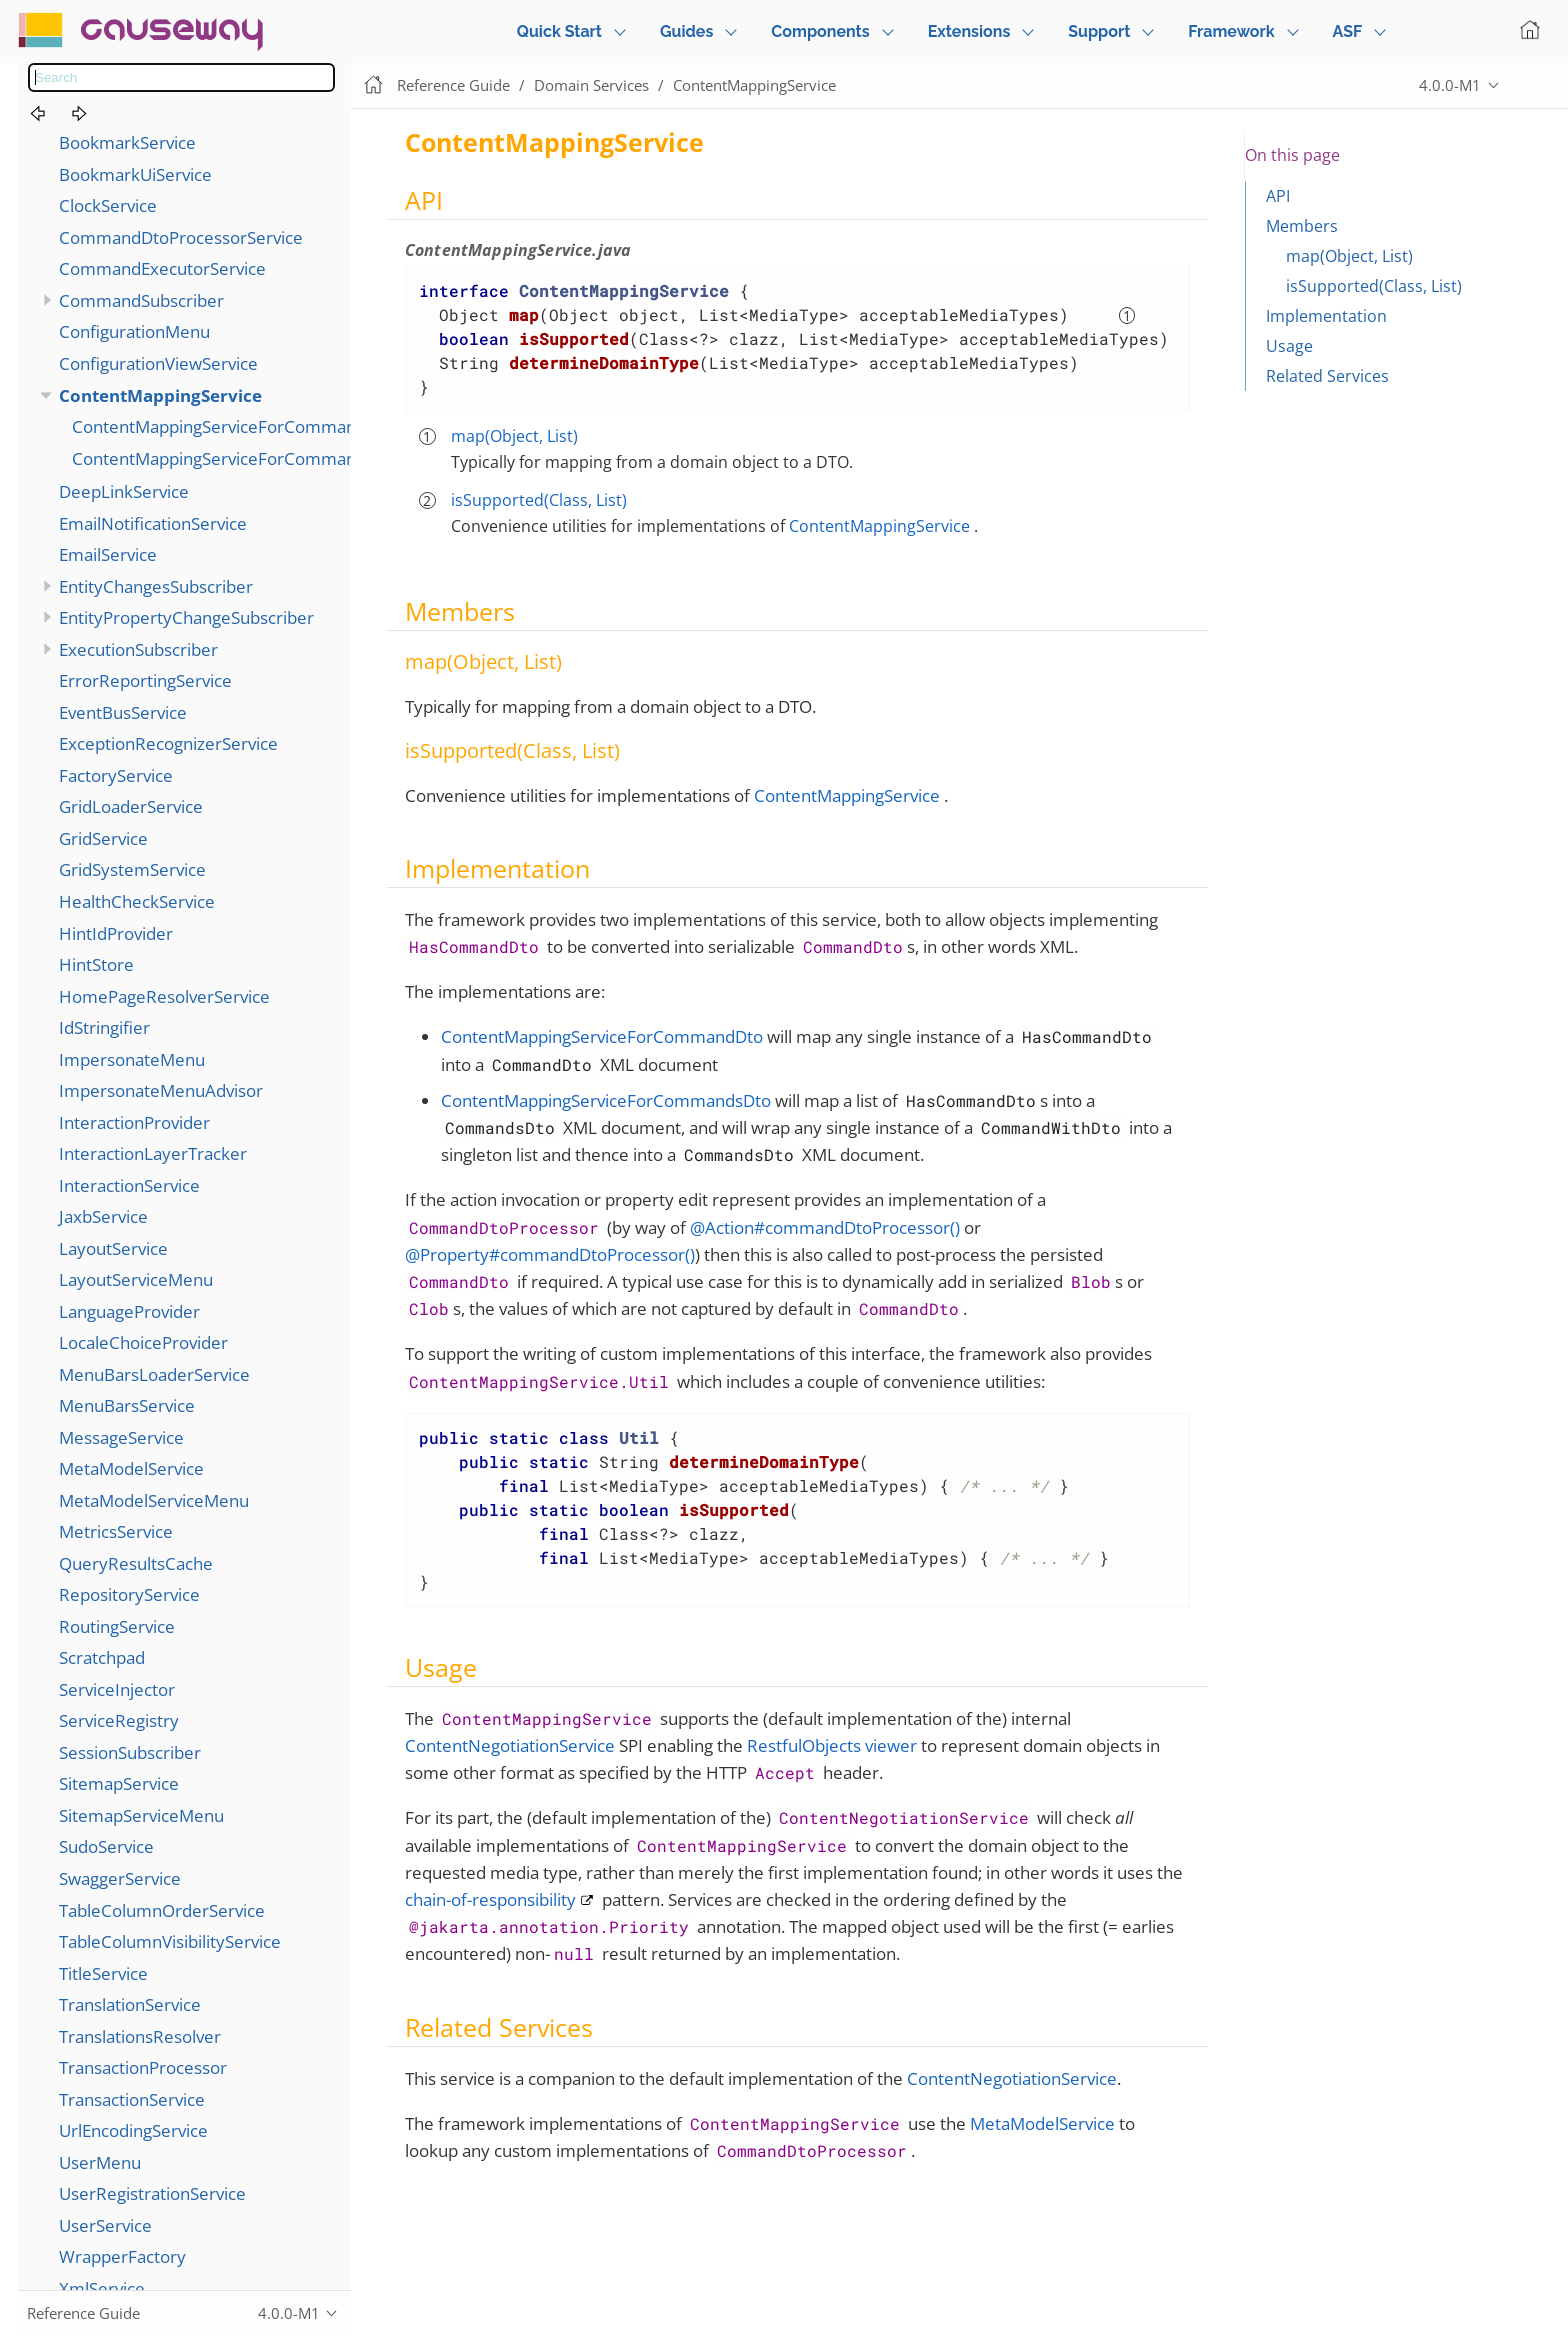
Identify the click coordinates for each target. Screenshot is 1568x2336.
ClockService (108, 205)
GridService (103, 838)
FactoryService (116, 775)
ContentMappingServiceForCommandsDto (237, 458)
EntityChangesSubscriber (156, 586)
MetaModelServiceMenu (154, 1500)
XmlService (102, 2288)
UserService (105, 2225)
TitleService (103, 1973)
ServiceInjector (117, 1689)
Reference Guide (453, 85)
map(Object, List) (514, 436)
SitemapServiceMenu (141, 1815)
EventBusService (123, 712)
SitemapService (119, 1783)
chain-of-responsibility (490, 1899)
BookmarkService (127, 142)
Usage (1289, 346)
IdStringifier (104, 1027)
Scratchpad (102, 1657)
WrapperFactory (122, 2256)
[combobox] (181, 77)
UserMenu (100, 2162)
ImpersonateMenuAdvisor (161, 1090)
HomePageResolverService (164, 996)
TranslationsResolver (140, 2036)
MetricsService (116, 1531)
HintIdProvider (116, 933)
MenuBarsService (127, 1405)
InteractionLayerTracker (153, 1153)
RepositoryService (129, 1594)
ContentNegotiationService (510, 1745)
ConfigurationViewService (158, 363)
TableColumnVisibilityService (170, 1941)
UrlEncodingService (133, 2130)
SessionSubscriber (130, 1752)
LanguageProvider (129, 1311)
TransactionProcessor (143, 2067)
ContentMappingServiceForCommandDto (233, 426)
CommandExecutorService (162, 268)
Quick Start (559, 31)
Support (1099, 31)
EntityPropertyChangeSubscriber (186, 617)
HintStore (96, 964)
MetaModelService (131, 1468)
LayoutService (113, 1248)
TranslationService (130, 2004)
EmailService (108, 554)
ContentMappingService (160, 395)
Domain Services (591, 85)
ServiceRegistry (119, 1720)
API (1278, 196)
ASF (1348, 31)
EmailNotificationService (153, 523)
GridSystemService (132, 869)
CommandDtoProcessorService (181, 237)
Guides (686, 31)
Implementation (1326, 316)
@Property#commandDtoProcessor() (550, 1254)
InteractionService (129, 1185)
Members (1302, 226)
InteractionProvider (134, 1122)
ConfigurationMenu (134, 331)
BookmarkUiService (135, 174)
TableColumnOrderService (162, 1910)
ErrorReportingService (145, 680)
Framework (1231, 31)
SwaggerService (120, 1878)
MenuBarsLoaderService (154, 1374)
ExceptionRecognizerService (168, 743)
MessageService (121, 1437)
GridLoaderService (131, 806)
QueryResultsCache (136, 1563)
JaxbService (103, 1216)
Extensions (969, 31)
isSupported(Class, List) (539, 500)
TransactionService (132, 2099)
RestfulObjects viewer (832, 1745)
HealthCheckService (137, 901)
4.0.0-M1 (1450, 85)
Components (820, 31)
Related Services (1327, 376)
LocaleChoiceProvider (143, 1342)
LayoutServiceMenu (136, 1279)
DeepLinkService (124, 491)
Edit (1533, 85)
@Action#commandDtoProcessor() (825, 1227)
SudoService (106, 1846)
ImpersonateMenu (132, 1059)
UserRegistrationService (152, 2193)
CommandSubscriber (141, 300)
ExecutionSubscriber (138, 649)
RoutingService (117, 1626)
